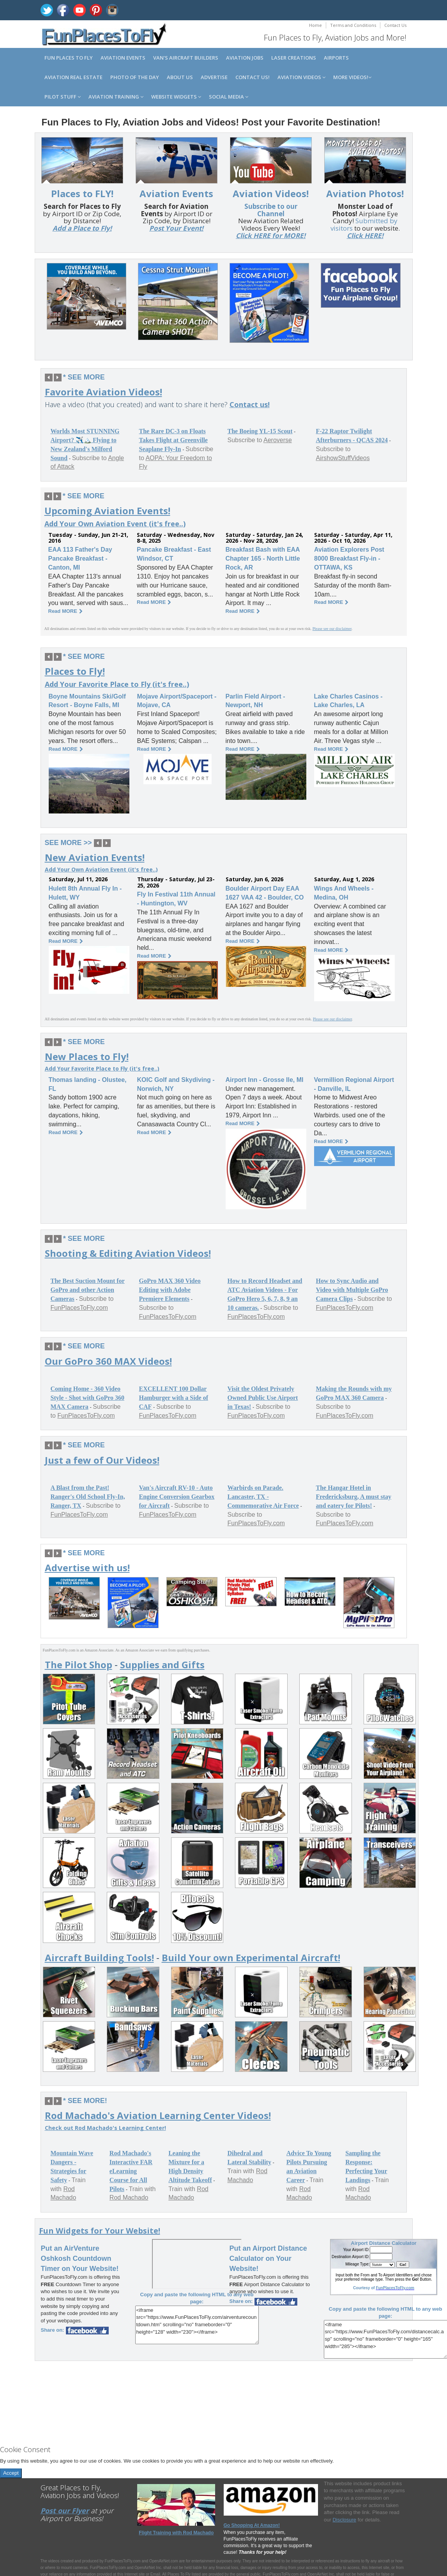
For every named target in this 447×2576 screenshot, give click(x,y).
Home (315, 25)
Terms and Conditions (353, 25)
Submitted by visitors (364, 224)
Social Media (228, 96)
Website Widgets (176, 96)
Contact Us (395, 25)
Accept (11, 2473)
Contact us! (252, 77)
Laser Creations (293, 57)
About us (180, 77)
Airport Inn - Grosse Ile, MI (265, 1079)
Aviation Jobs (244, 57)
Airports (336, 57)
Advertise (214, 77)
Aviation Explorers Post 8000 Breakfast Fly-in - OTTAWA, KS (349, 558)
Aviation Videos (301, 77)
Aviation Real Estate (73, 77)
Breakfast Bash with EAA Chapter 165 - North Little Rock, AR (263, 558)
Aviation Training (115, 96)
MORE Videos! (352, 77)
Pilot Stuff (62, 96)
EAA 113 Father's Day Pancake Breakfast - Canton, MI (80, 558)
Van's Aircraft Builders (185, 57)
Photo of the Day (134, 77)
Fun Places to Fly (68, 57)
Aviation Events (123, 57)
